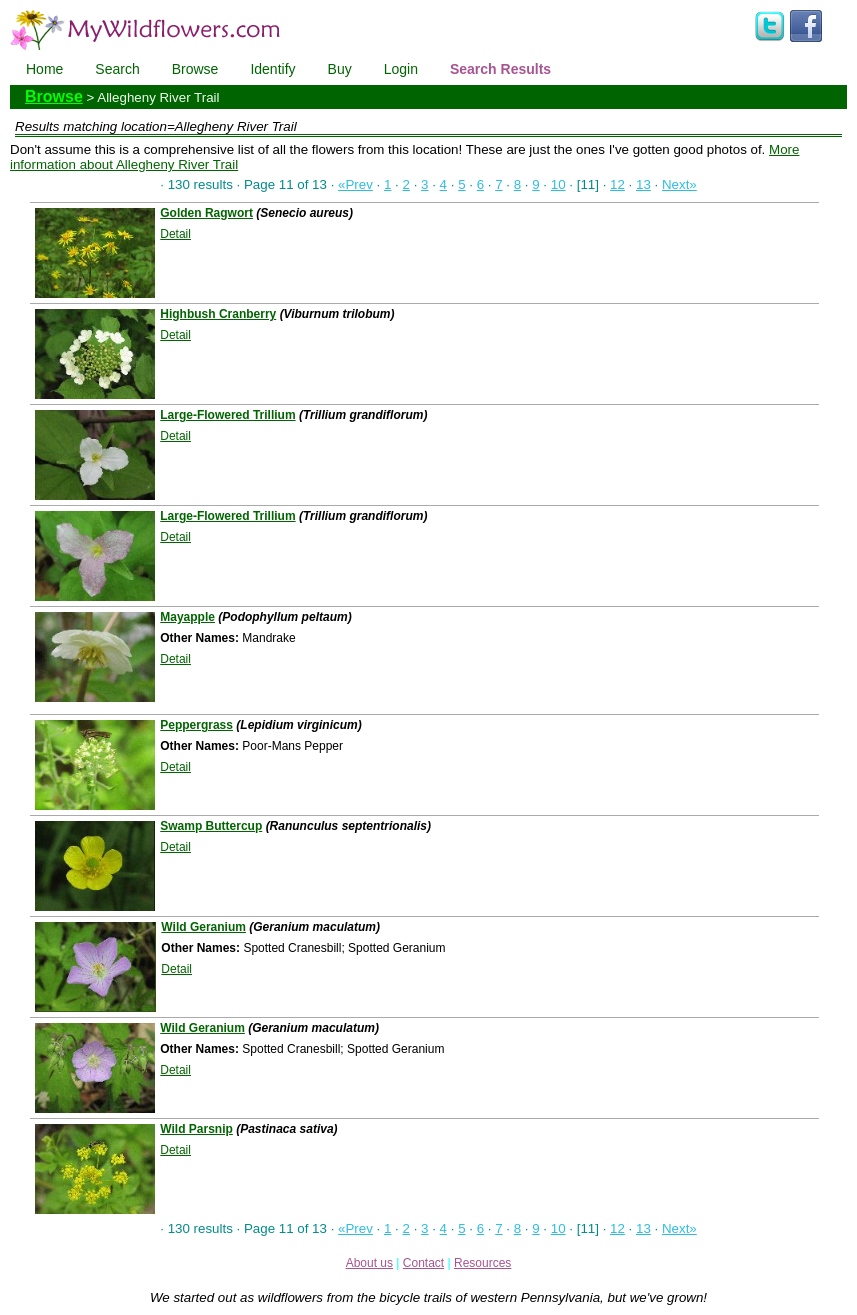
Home (44, 69)
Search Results (500, 69)
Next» (679, 184)
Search (117, 69)
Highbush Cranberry (218, 314)
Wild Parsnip (196, 1129)
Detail (175, 234)
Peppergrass (196, 725)
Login (401, 69)
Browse (195, 69)
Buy (340, 69)
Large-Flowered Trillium (227, 415)
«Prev (355, 184)
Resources (482, 1263)
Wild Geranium (203, 927)
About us (369, 1263)
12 (617, 184)
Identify (272, 69)
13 (643, 184)
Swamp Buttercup (211, 826)
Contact (423, 1263)
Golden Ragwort (206, 213)
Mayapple (187, 617)
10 (558, 184)
